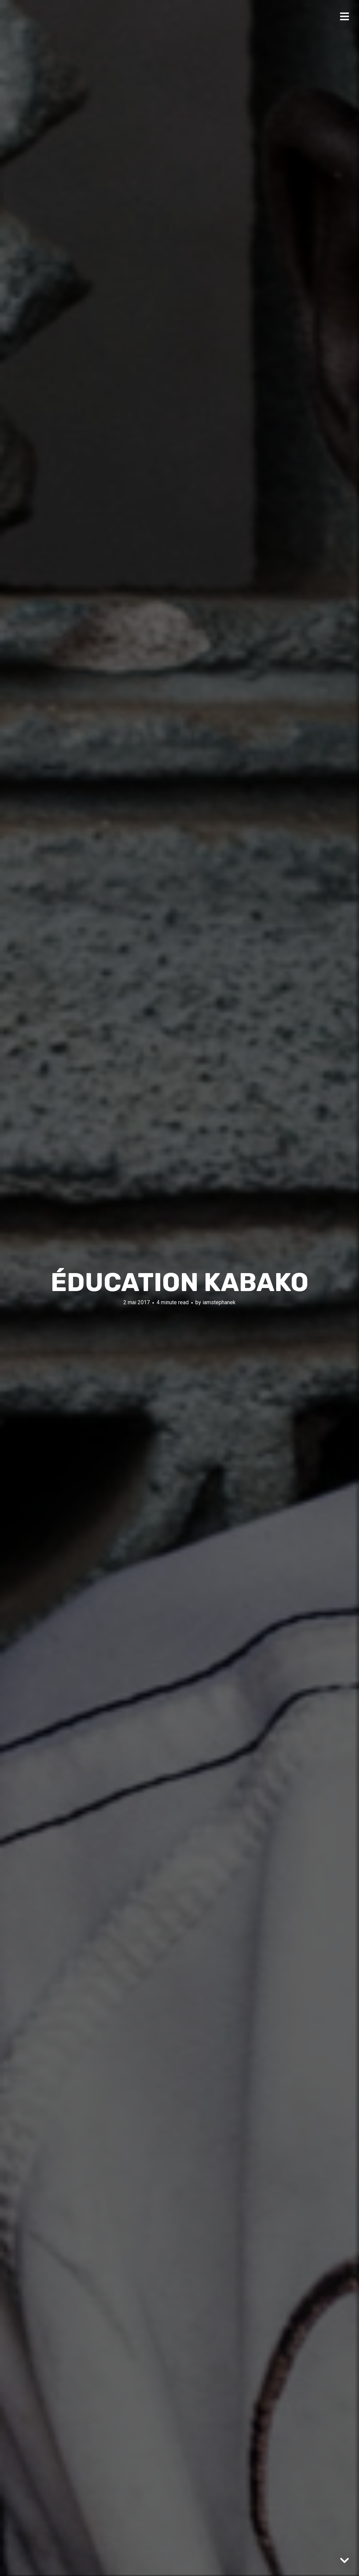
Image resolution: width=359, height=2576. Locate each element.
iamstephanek (219, 1302)
